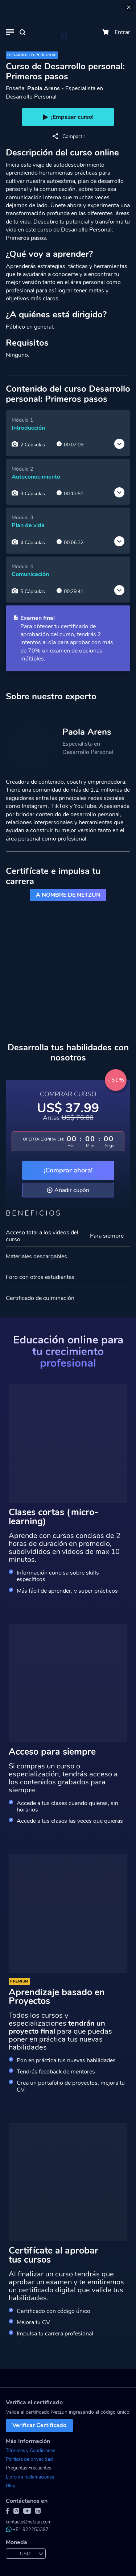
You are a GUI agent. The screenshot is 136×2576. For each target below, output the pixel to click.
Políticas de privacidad (29, 2459)
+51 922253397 (27, 2529)
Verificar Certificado (39, 2425)
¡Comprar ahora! (68, 1170)
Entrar (122, 32)
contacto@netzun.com (28, 2522)
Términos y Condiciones (30, 2450)
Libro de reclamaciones (30, 2477)
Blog (11, 2486)
